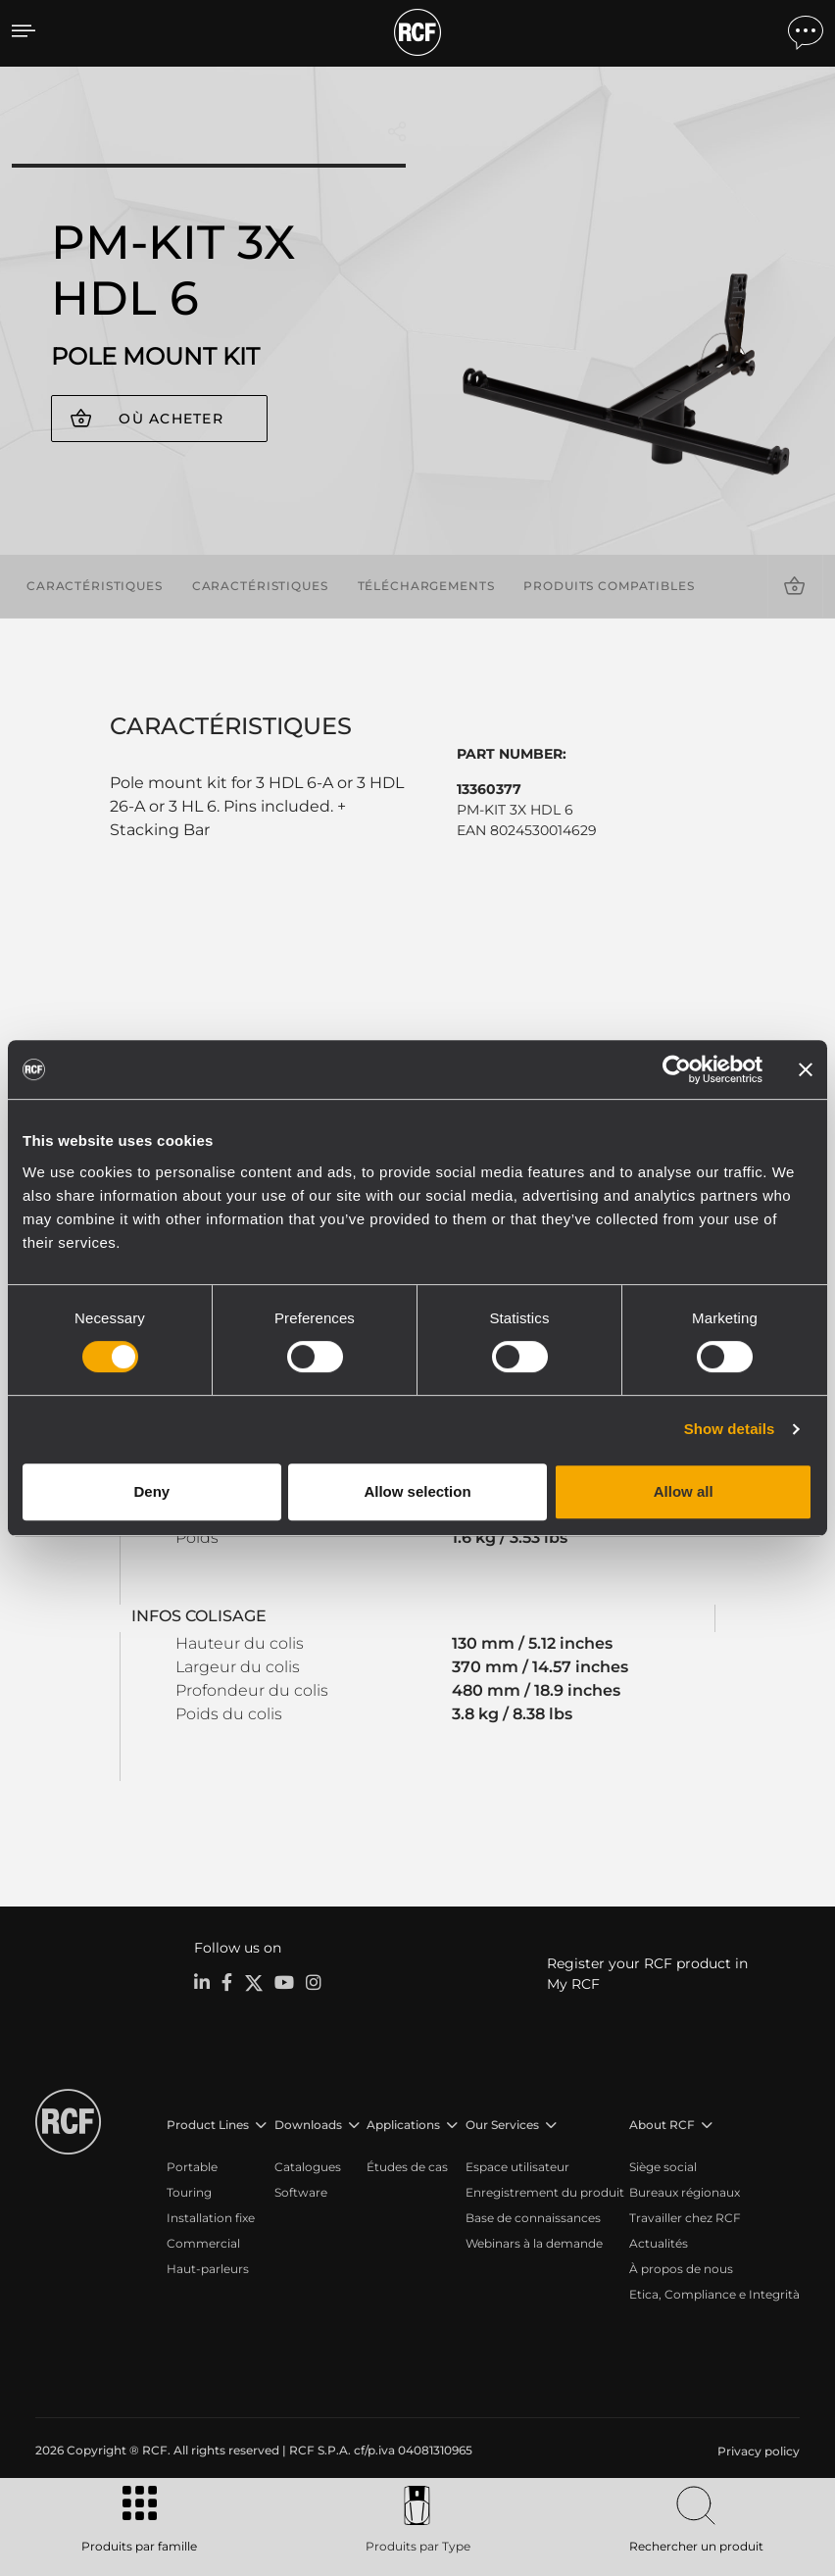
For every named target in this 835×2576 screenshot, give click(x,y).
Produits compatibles (608, 585)
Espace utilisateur (517, 2166)
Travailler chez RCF (685, 2217)
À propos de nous (681, 2268)
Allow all (683, 1491)
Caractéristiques (94, 585)
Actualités (658, 2243)
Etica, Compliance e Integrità (714, 2294)
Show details (729, 1428)
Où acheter (171, 418)
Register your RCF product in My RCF (647, 1974)
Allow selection (417, 1491)
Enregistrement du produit (545, 2192)
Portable (192, 2166)
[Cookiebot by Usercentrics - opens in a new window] (676, 1069)
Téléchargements (426, 585)
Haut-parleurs (208, 2268)
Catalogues (307, 2166)
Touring (189, 2192)
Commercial (203, 2243)
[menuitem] (756, 2451)
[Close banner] (805, 1069)
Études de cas (407, 2166)
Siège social (663, 2166)
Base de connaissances (533, 2217)
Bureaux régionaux (684, 2192)
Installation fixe (211, 2217)
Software (300, 2192)
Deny (151, 1491)
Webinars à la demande (534, 2243)
